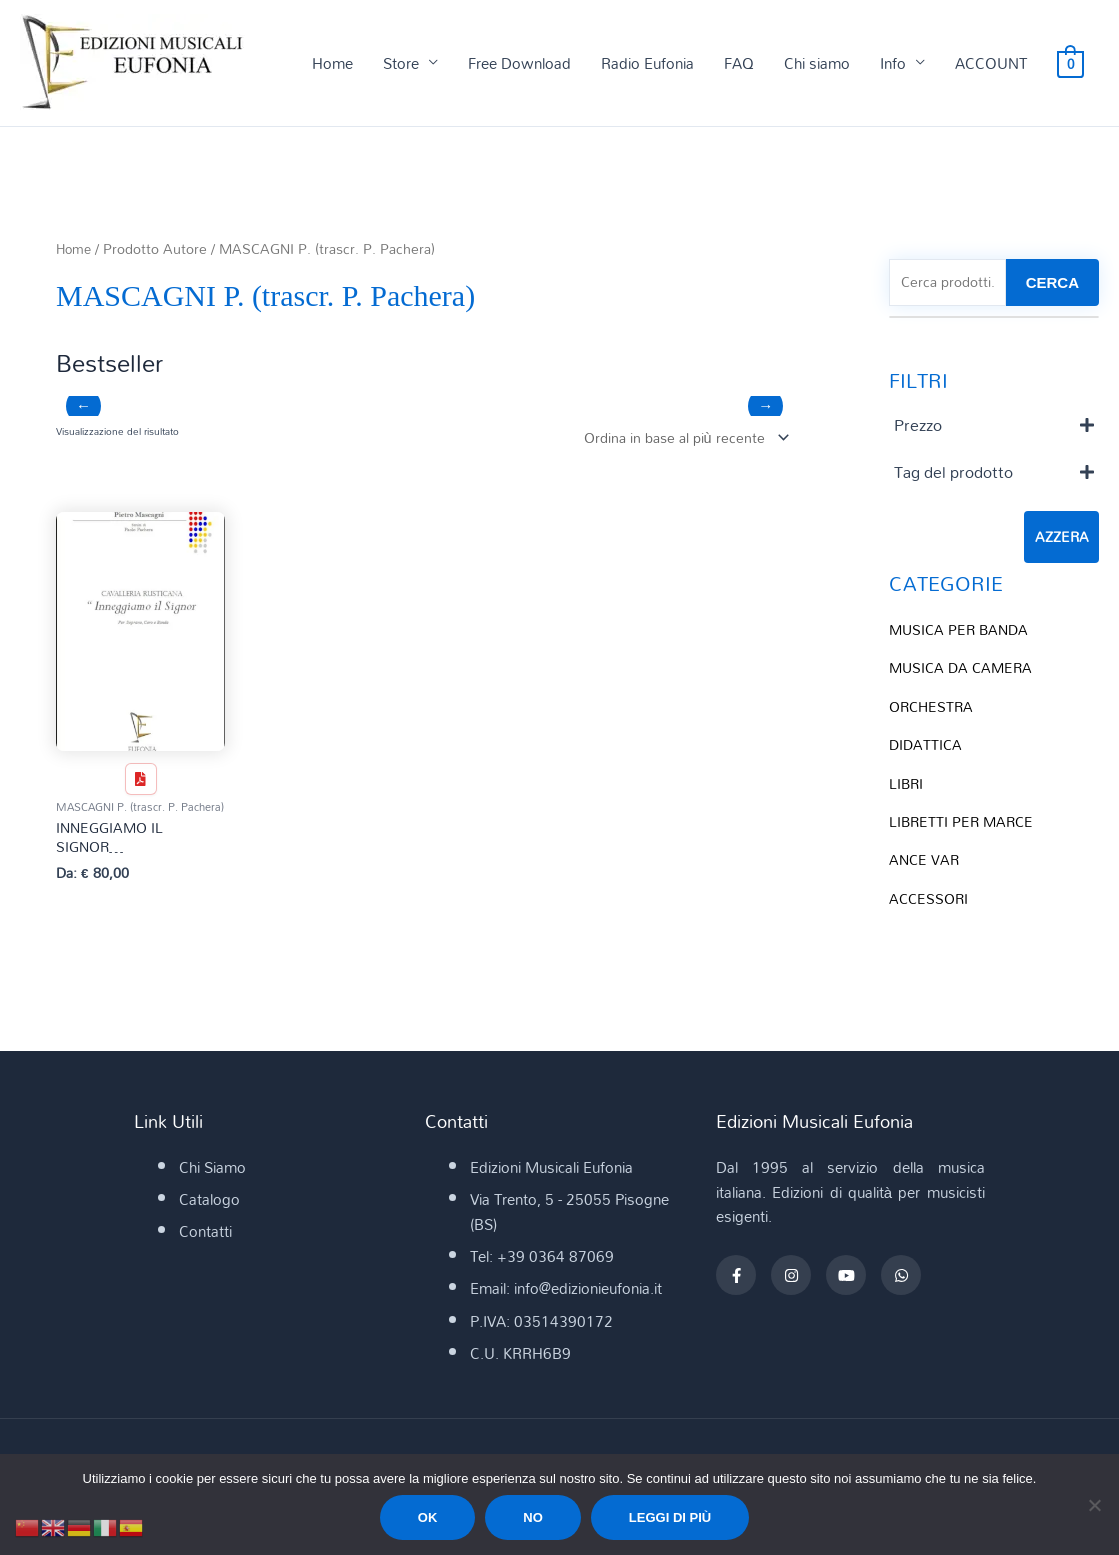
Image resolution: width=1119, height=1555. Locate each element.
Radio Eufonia (647, 64)
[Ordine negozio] (677, 439)
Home (332, 64)
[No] (1094, 1505)
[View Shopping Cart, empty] (1070, 64)
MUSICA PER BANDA (962, 632)
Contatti (205, 1237)
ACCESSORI (930, 897)
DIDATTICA (927, 746)
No (533, 1517)
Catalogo (209, 1205)
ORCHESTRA (933, 708)
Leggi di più (670, 1517)
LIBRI (907, 783)
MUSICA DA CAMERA (964, 670)
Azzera (1061, 540)
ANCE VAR (925, 859)
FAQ (739, 64)
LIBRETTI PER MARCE (964, 821)
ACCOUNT (991, 64)
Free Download (519, 64)
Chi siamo (817, 64)
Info (893, 64)
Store (401, 64)
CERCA (1052, 284)
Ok (428, 1517)
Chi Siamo (212, 1172)
